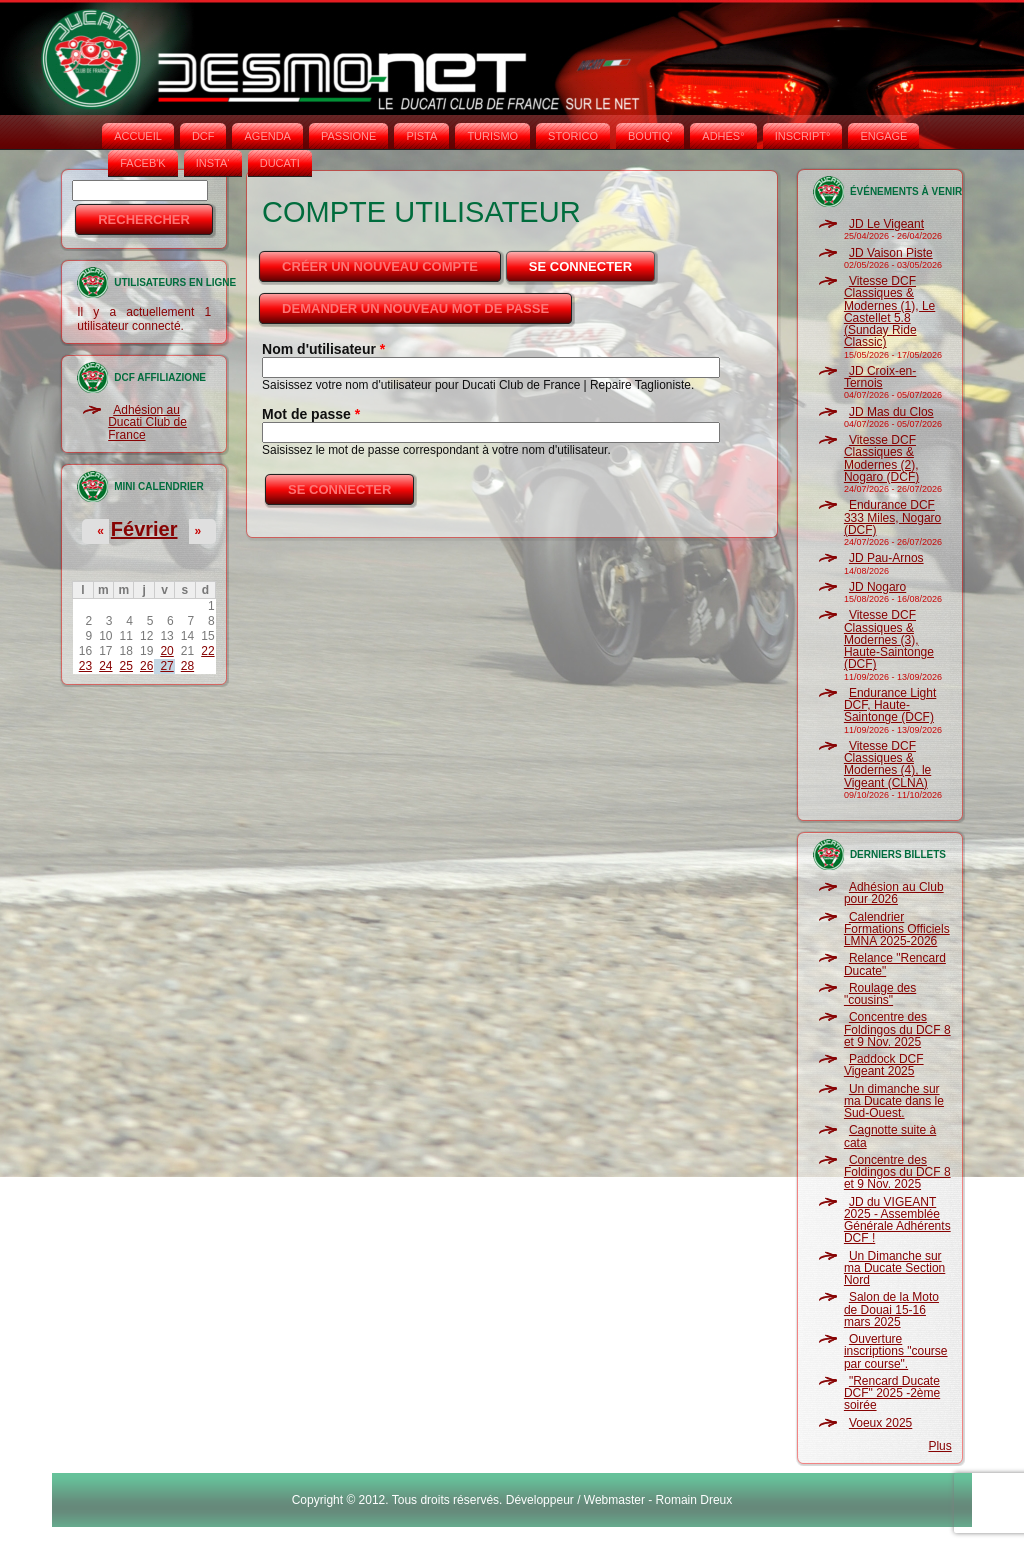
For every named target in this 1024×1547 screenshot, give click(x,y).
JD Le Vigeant (886, 224)
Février (144, 529)
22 (207, 651)
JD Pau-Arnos (886, 558)
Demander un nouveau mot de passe (415, 308)
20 (166, 651)
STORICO (573, 136)
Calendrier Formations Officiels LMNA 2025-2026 (897, 929)
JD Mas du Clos (891, 412)
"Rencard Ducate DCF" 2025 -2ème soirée (892, 1393)
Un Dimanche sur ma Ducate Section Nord (894, 1268)
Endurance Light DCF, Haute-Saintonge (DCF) (890, 705)
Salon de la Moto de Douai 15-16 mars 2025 (891, 1309)
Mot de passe (311, 414)
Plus (939, 1446)
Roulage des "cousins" (880, 994)
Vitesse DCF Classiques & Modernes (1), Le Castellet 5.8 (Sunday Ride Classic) (889, 311)
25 (126, 666)
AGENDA (267, 136)
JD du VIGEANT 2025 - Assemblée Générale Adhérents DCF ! (897, 1220)
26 (146, 666)
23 (85, 666)
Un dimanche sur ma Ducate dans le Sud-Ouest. (894, 1101)
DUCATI (280, 163)
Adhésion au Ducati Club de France (147, 422)
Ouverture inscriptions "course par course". (896, 1351)
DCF (203, 136)
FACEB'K (143, 163)
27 (166, 666)
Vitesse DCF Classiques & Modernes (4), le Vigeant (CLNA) (887, 764)
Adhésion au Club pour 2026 (894, 893)
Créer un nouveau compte (380, 266)
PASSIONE (348, 136)
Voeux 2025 (880, 1423)
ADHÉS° (723, 136)
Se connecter (593, 261)
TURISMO (492, 136)
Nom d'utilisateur (323, 349)
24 (105, 666)
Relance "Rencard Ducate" (895, 964)
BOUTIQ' (650, 136)
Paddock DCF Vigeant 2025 (884, 1065)
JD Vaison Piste (891, 253)
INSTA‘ (213, 163)
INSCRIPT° (803, 136)
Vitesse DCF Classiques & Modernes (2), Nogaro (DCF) (881, 458)
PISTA (421, 136)
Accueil (138, 136)
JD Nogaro (877, 587)
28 (187, 666)
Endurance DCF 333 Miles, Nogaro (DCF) (892, 517)
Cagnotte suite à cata (890, 1136)
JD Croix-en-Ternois (880, 377)
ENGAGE (883, 136)
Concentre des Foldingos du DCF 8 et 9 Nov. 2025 (897, 1029)
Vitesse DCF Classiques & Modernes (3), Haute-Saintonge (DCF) (889, 639)
